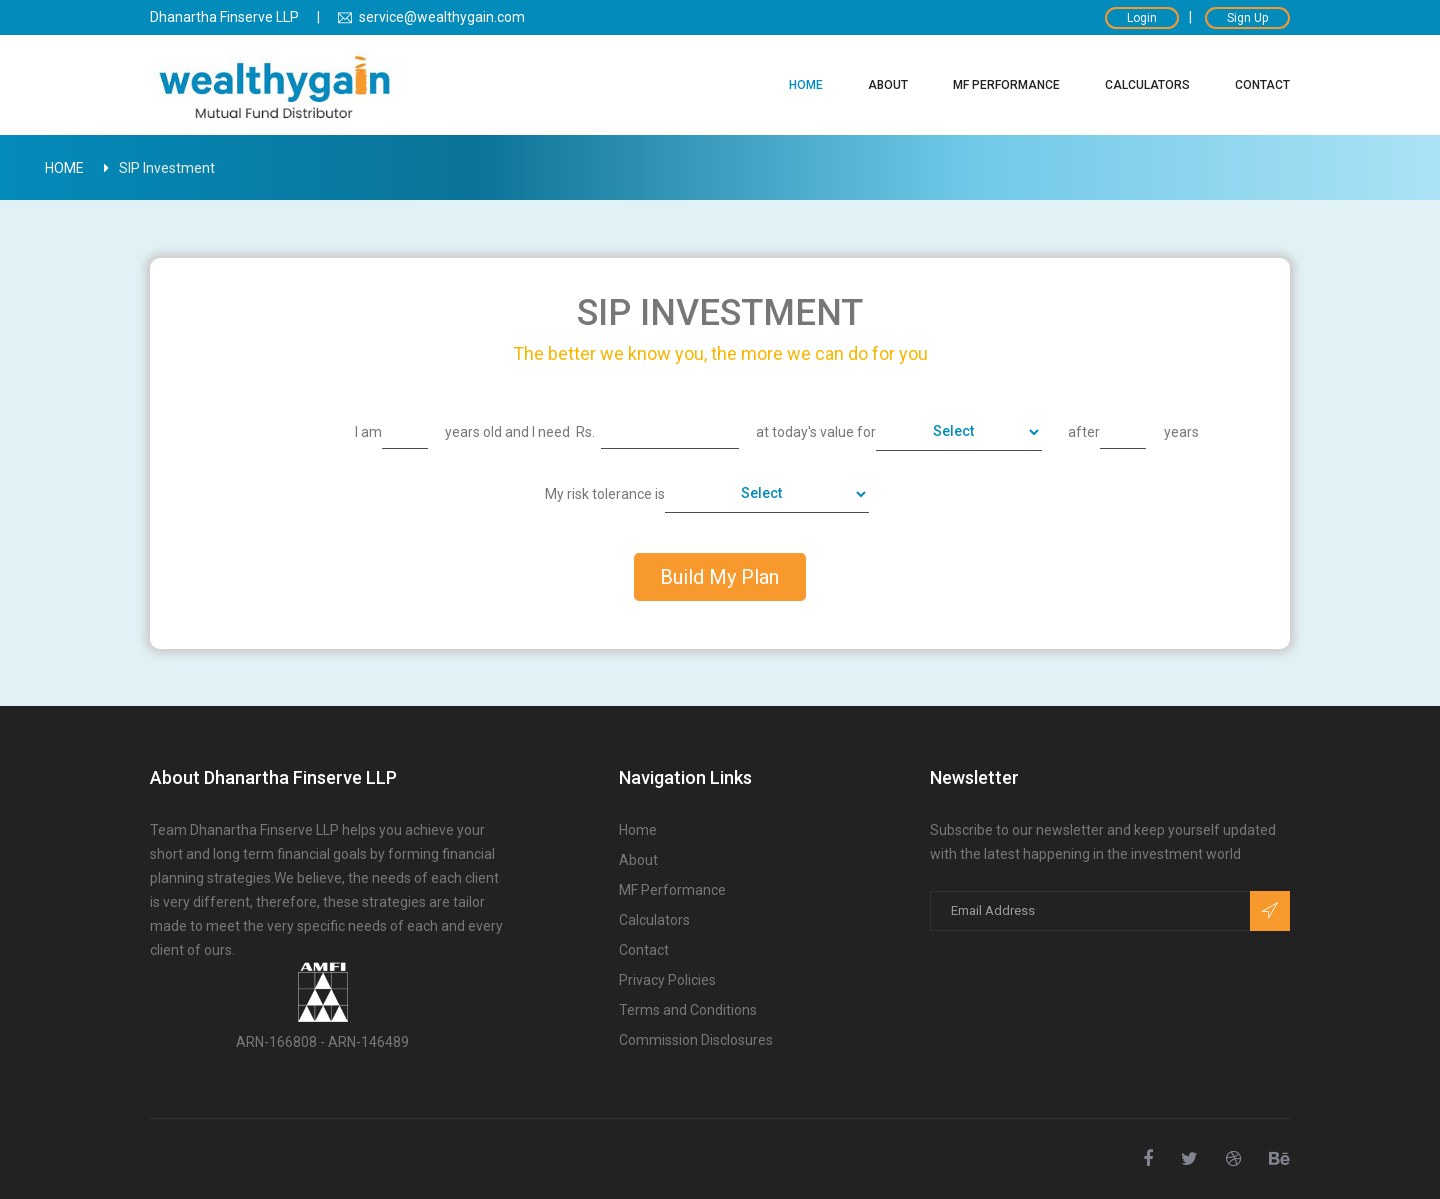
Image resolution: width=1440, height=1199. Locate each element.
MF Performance (1006, 85)
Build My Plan (719, 577)
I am (368, 432)
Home (806, 85)
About (888, 85)
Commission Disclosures (696, 1040)
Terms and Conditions (688, 1010)
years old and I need (507, 432)
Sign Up (1247, 18)
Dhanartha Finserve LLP (224, 17)
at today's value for (816, 432)
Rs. (585, 432)
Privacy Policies (667, 980)
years (1181, 432)
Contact (1262, 85)
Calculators (1147, 85)
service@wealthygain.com (431, 17)
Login (1142, 18)
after (1084, 432)
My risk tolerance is (605, 494)
